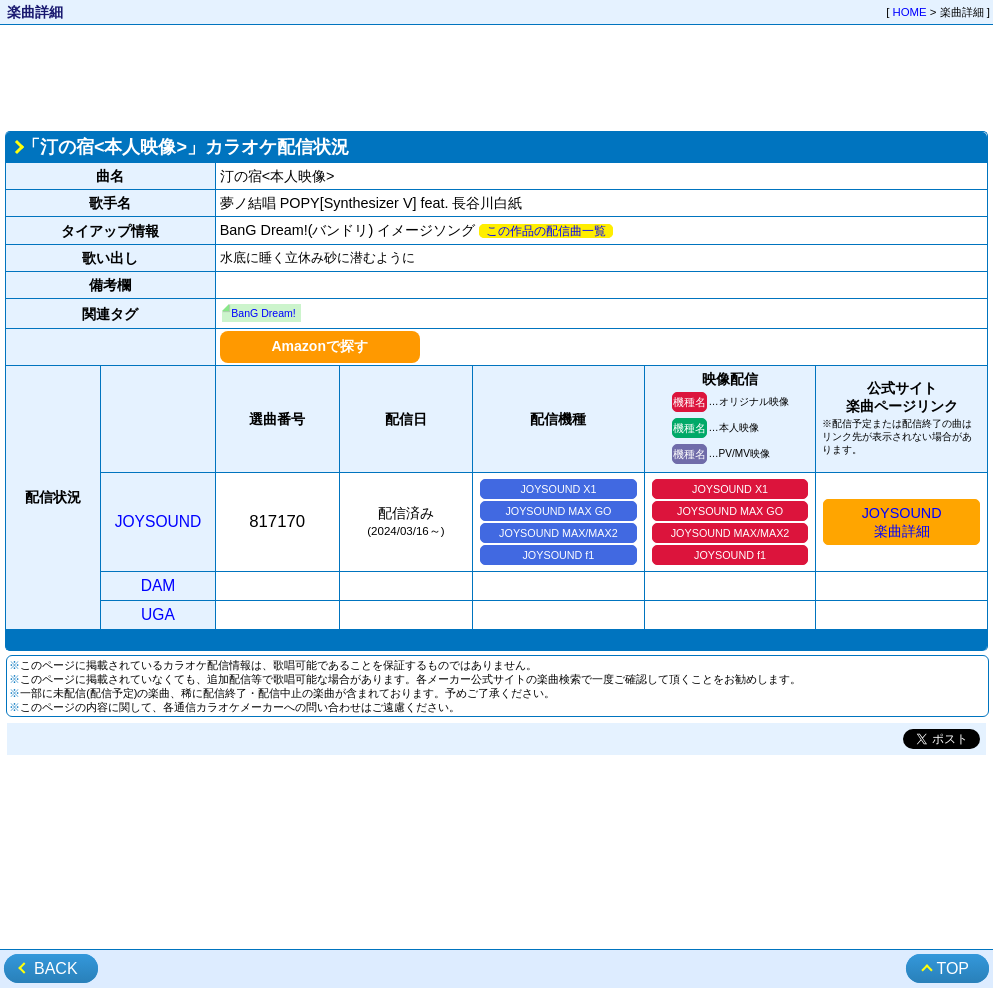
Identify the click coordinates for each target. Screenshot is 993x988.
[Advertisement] (496, 76)
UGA (158, 614)
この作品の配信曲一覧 (546, 231)
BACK (56, 968)
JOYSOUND (158, 521)
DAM (158, 585)
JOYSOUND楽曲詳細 (902, 522)
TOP (952, 968)
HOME (910, 12)
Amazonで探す (319, 346)
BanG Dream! (263, 313)
